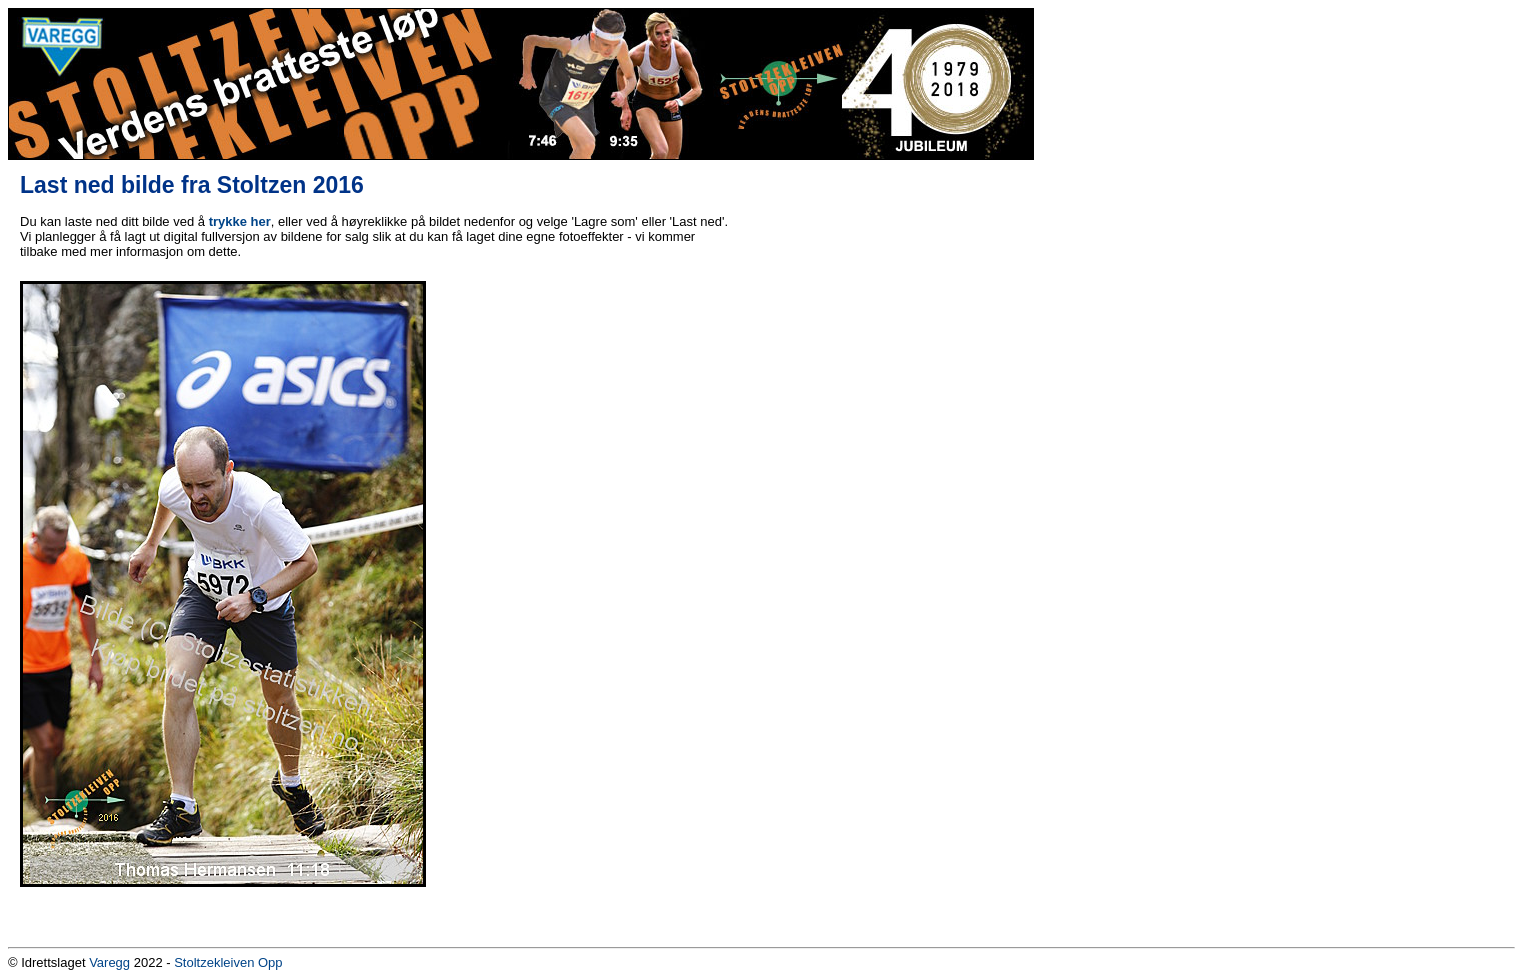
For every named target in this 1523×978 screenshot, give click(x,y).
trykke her (240, 221)
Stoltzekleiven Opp (228, 962)
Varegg (109, 962)
